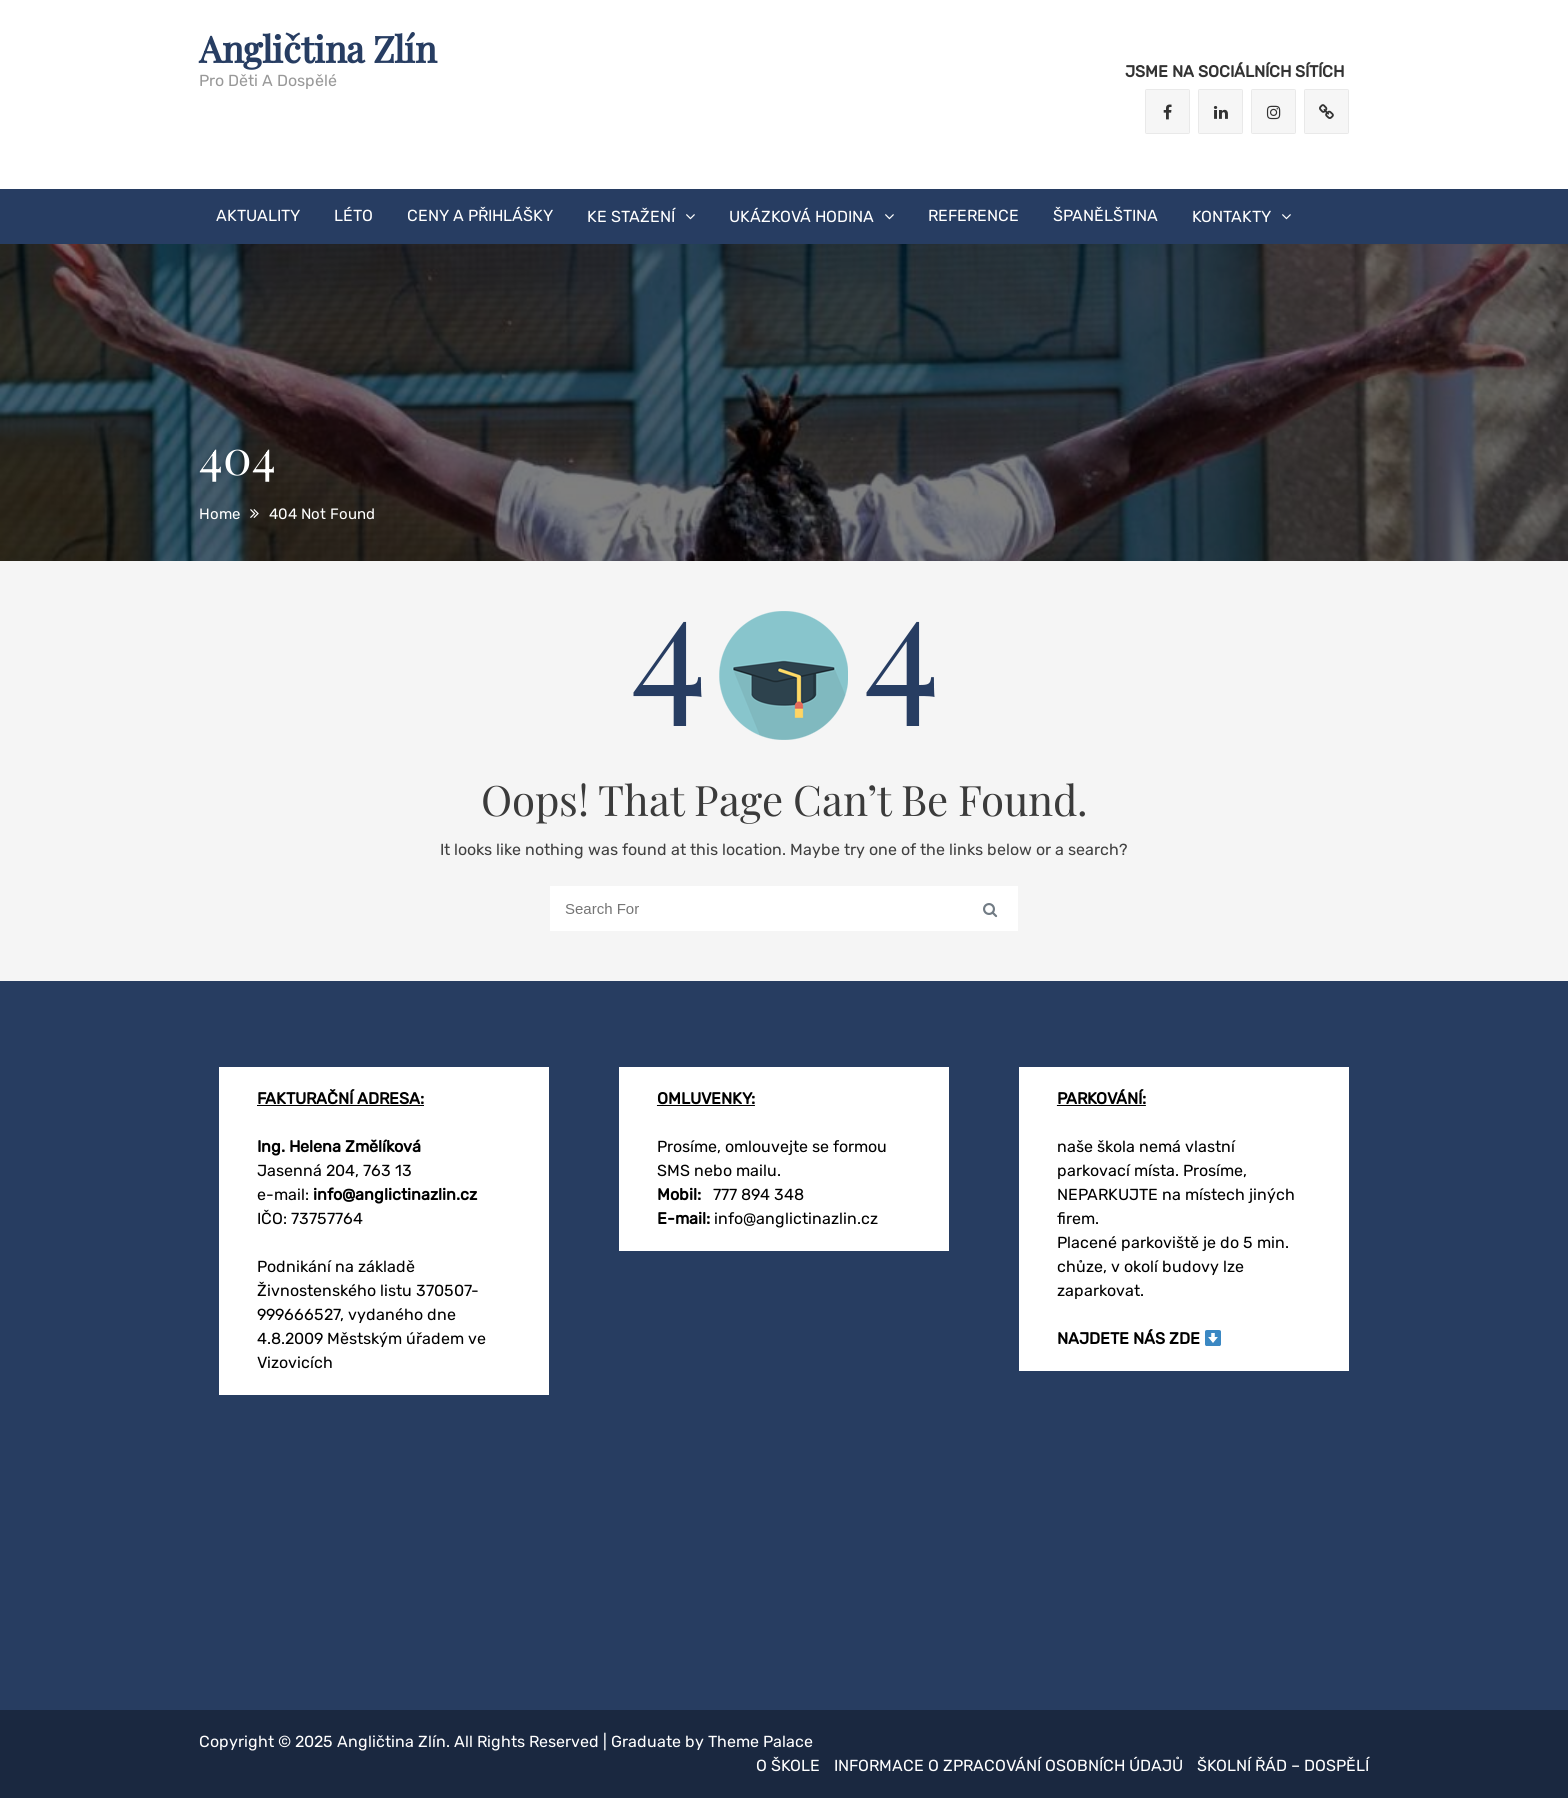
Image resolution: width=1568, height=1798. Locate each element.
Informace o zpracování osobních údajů (1008, 1765)
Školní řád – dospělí (1283, 1765)
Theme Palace (760, 1741)
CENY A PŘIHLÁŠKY (480, 215)
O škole (788, 1765)
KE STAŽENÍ (631, 216)
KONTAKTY (1231, 216)
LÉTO (353, 215)
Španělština (1105, 215)
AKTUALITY (258, 215)
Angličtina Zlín (317, 48)
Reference (973, 215)
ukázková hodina (801, 216)
